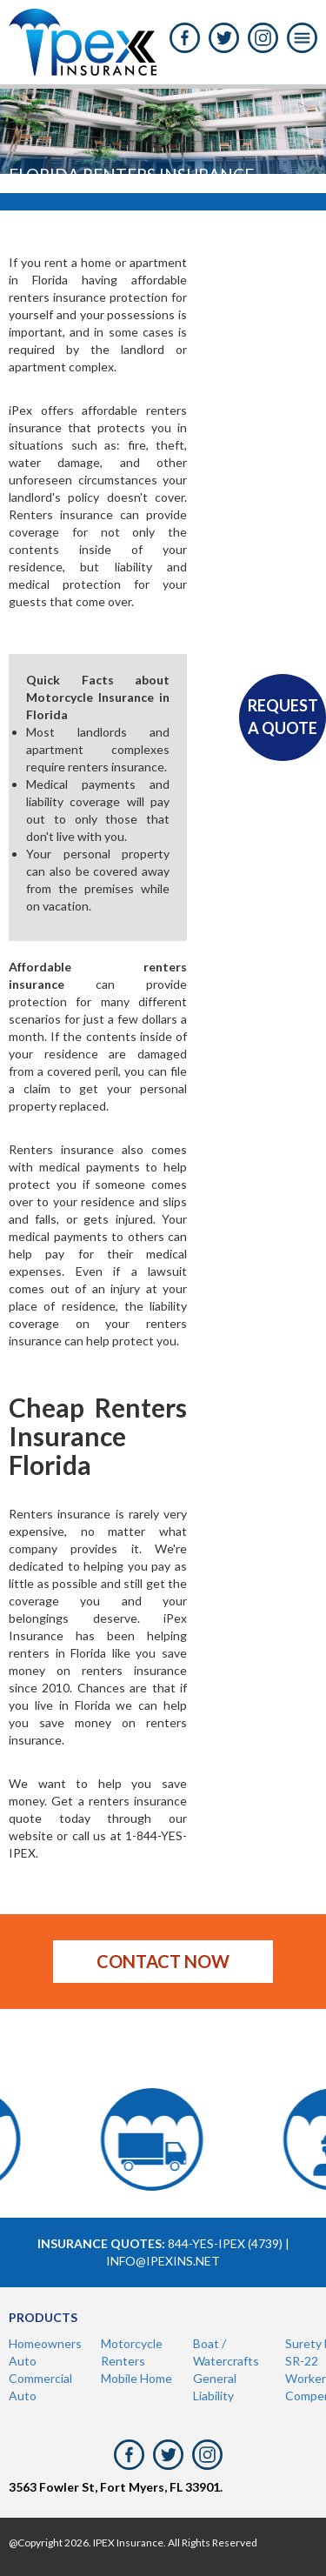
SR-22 (301, 2360)
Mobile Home (136, 2378)
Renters (123, 2360)
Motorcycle (132, 2343)
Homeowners (45, 2343)
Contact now (163, 1961)
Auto (23, 2360)
